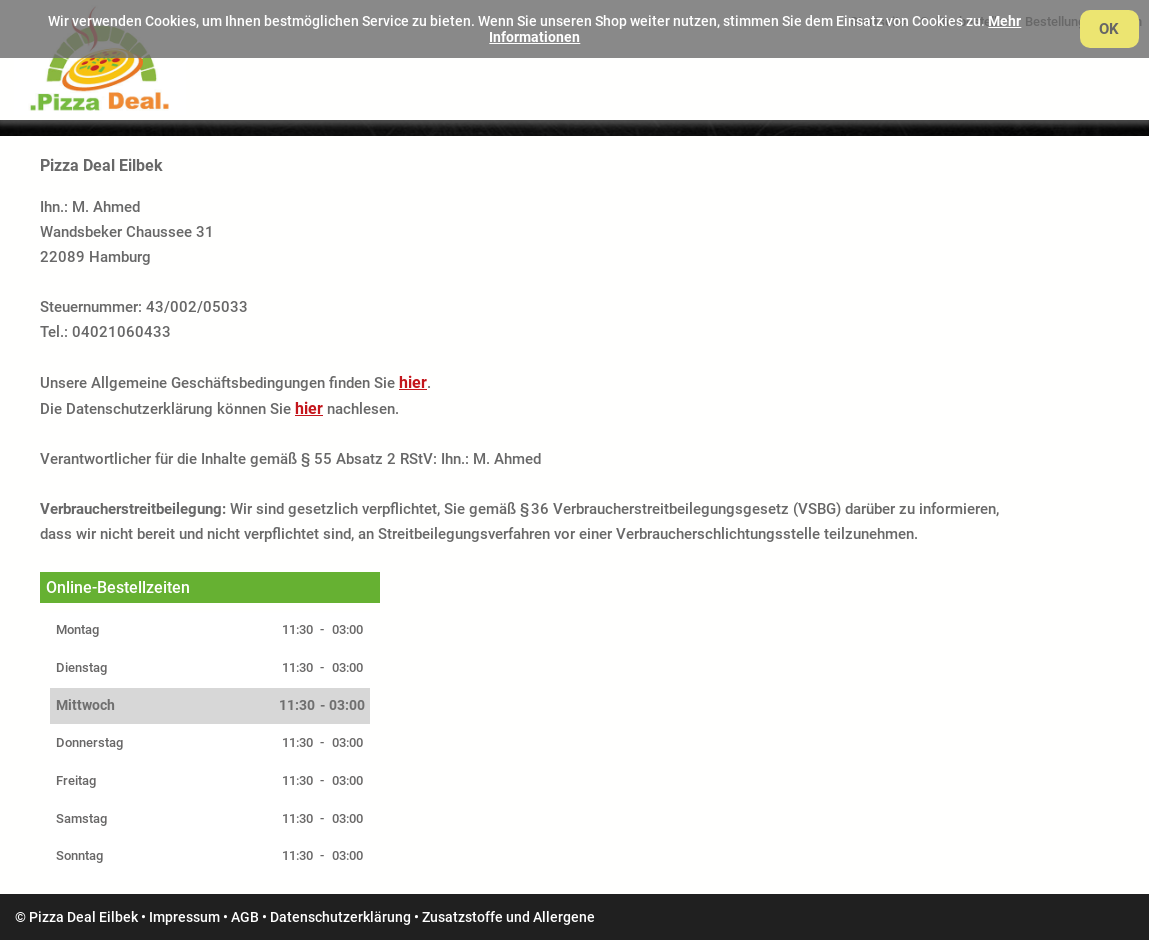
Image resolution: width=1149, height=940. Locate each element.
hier (413, 382)
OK (1109, 29)
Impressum (184, 917)
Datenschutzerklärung (340, 917)
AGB (245, 917)
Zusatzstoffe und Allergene (508, 917)
